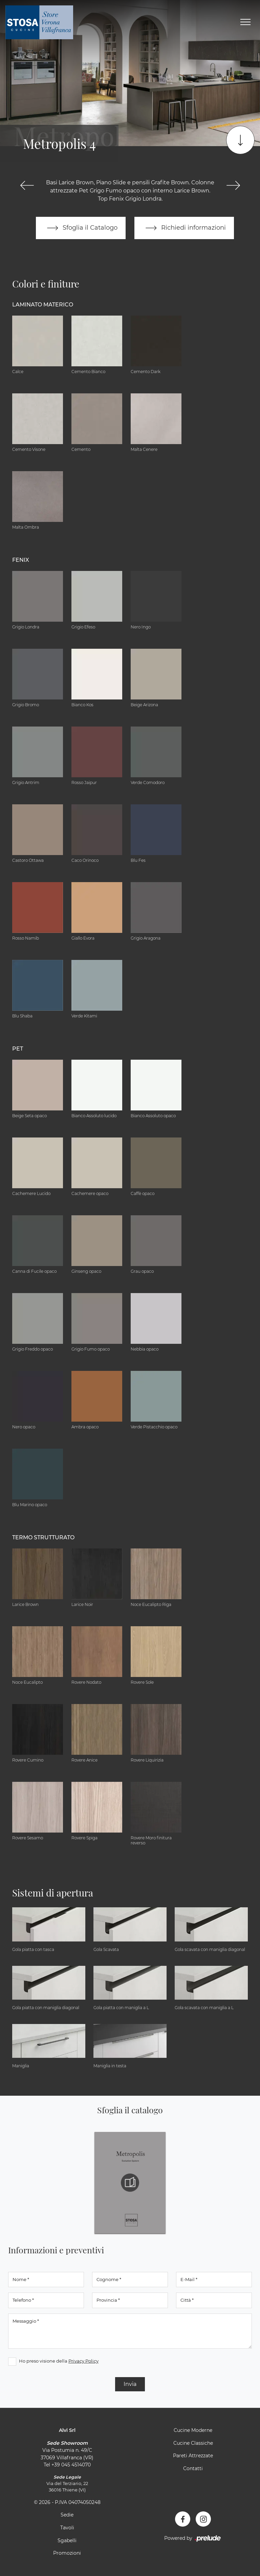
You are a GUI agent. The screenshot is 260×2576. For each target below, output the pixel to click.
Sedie (67, 2515)
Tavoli (67, 2528)
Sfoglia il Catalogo (80, 228)
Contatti (193, 2468)
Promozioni (67, 2553)
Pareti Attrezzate (193, 2456)
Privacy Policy (83, 2361)
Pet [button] (17, 1048)
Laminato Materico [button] (42, 304)
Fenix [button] (20, 560)
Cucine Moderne (193, 2430)
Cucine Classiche (193, 2443)
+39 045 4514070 (71, 2465)
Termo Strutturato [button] (43, 1537)
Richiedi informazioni (184, 228)
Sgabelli (67, 2540)
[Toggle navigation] (245, 22)
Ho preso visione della (59, 2361)
